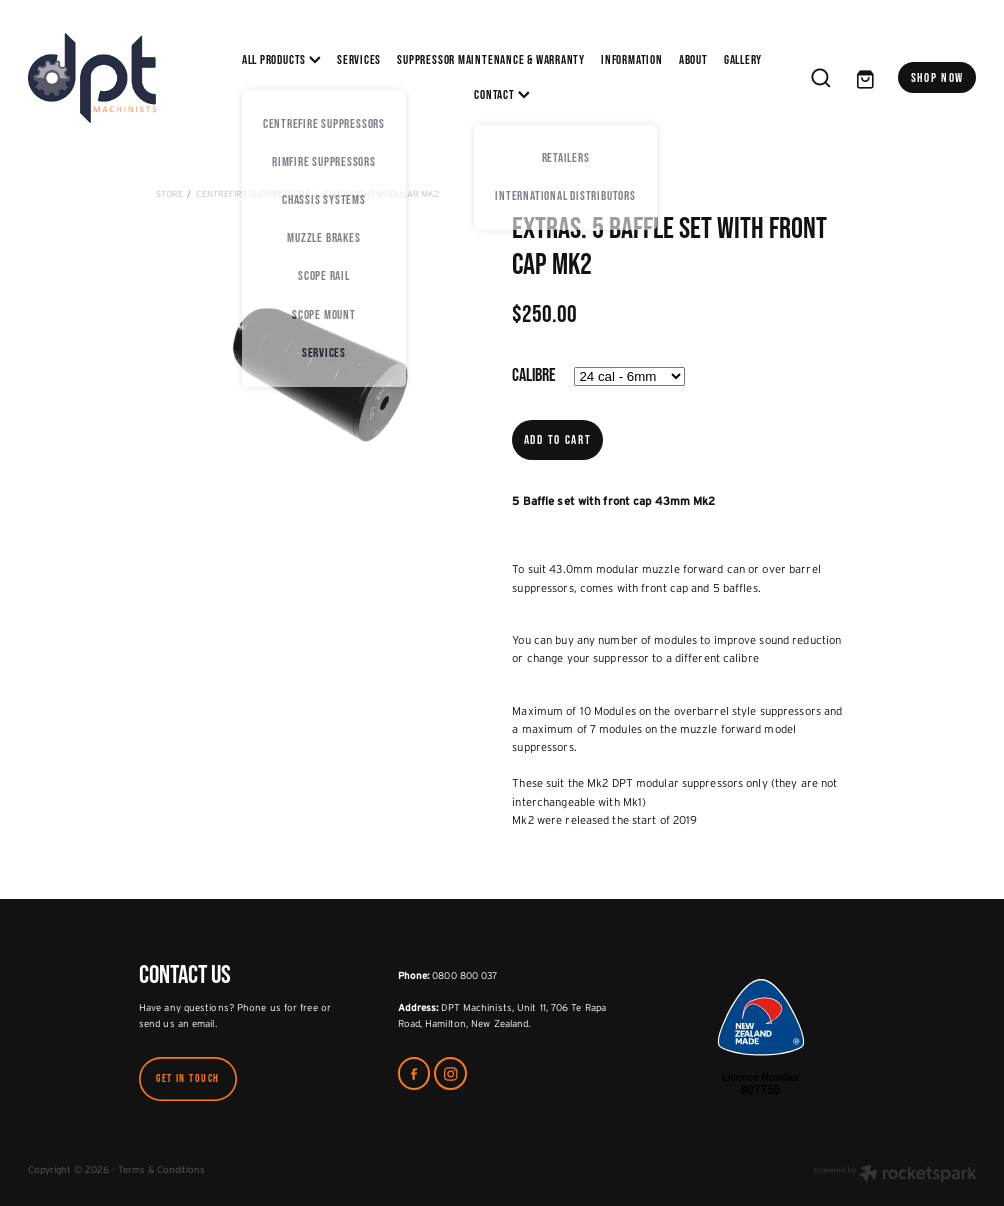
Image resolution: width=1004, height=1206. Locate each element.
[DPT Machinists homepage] (123, 78)
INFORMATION (632, 59)
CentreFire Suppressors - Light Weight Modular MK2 (317, 194)
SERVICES (359, 59)
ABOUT (693, 59)
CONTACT (501, 94)
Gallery (743, 59)
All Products (281, 59)
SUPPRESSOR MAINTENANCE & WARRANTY (491, 59)
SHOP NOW (938, 77)
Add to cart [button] (558, 439)
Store (169, 194)
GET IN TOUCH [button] (188, 1078)
